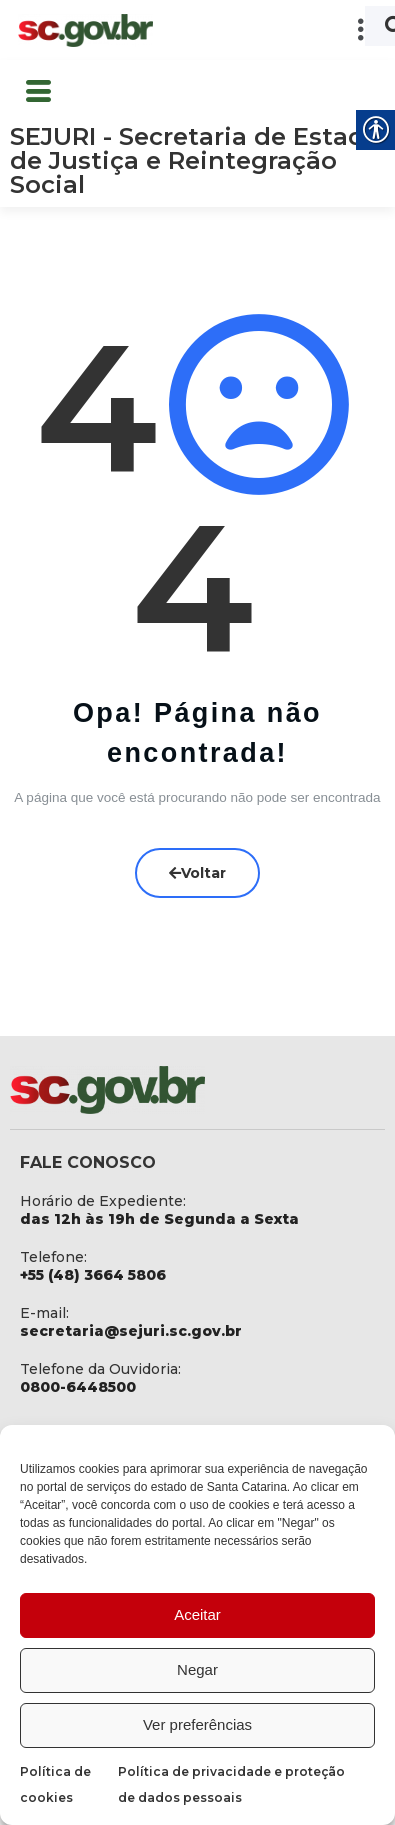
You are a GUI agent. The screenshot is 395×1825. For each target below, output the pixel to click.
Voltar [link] (197, 872)
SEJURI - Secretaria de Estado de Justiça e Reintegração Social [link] (195, 160)
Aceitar (197, 1614)
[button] (275, 30)
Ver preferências (197, 1724)
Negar (197, 1669)
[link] (85, 30)
